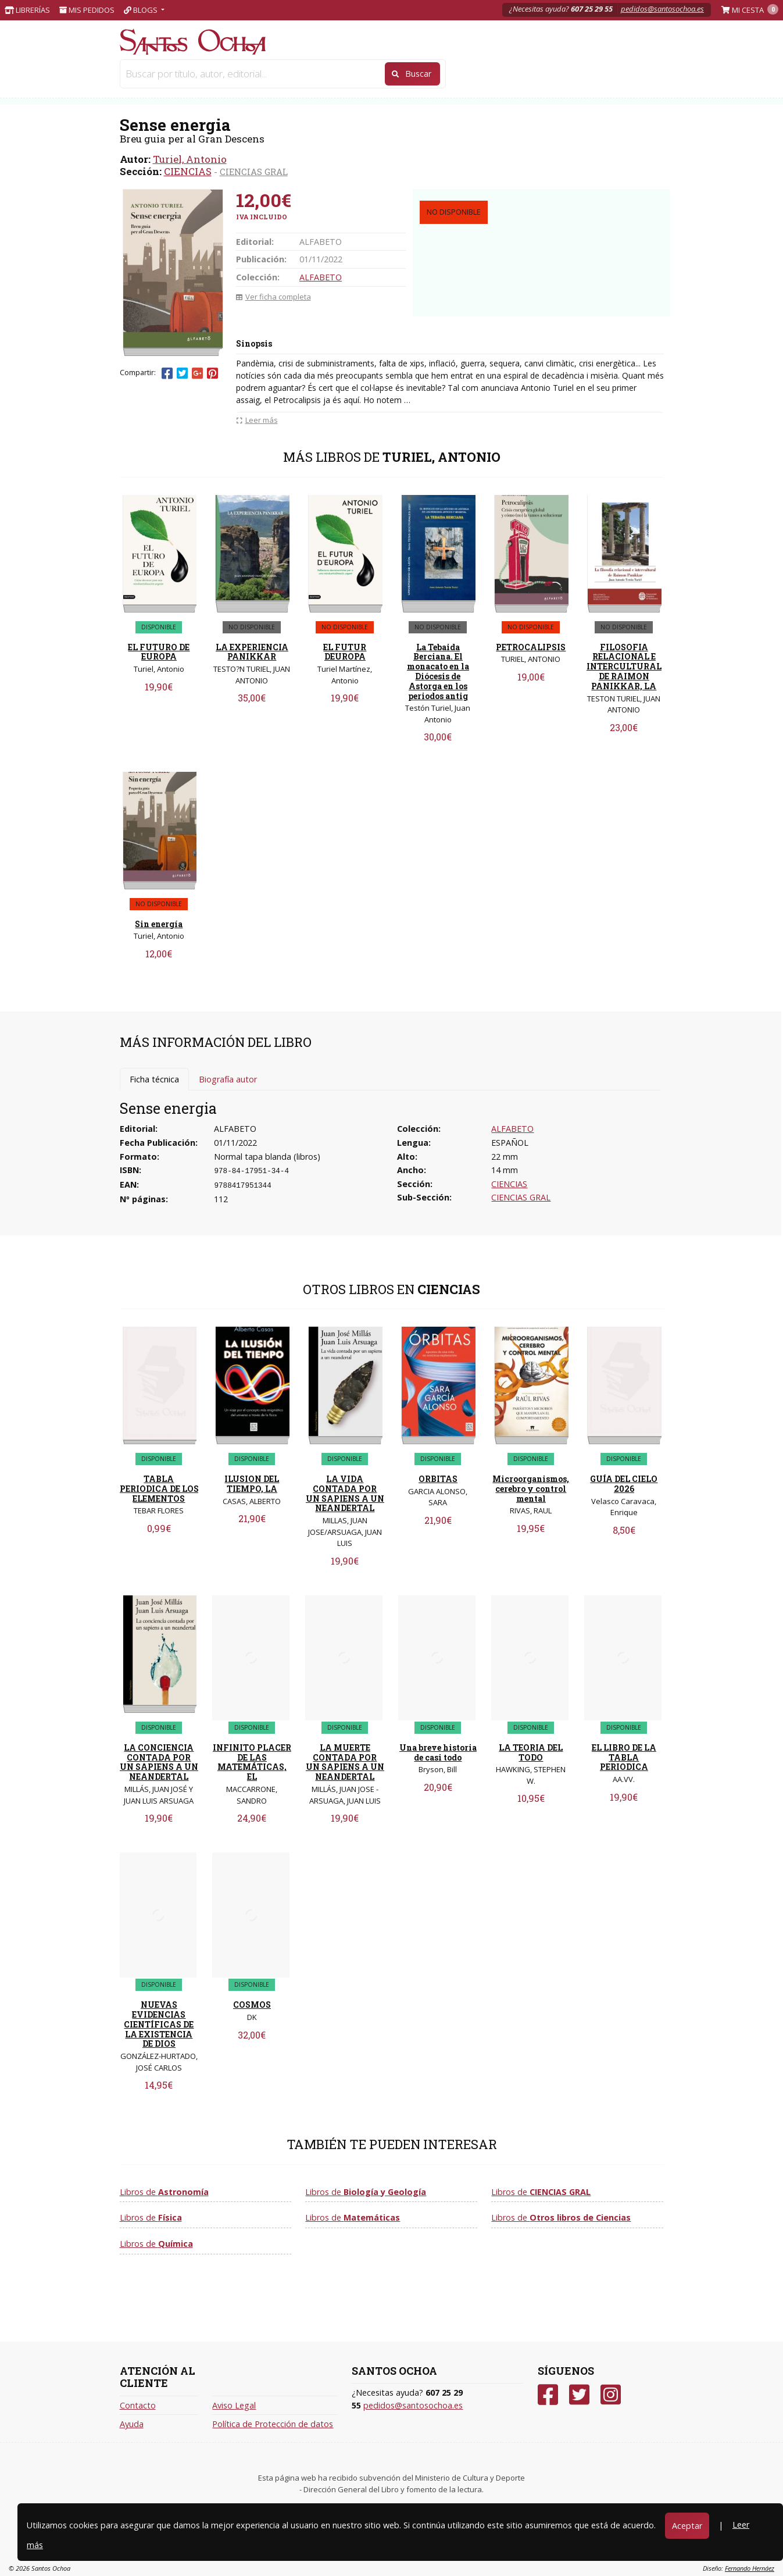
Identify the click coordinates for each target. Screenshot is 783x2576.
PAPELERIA (154, 75)
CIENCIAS (188, 171)
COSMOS (252, 2004)
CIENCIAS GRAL (254, 171)
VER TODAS (612, 75)
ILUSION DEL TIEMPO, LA (251, 1483)
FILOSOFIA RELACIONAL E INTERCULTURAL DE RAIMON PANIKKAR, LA (624, 667)
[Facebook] (548, 2395)
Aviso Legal (234, 2405)
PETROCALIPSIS (531, 647)
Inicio (133, 94)
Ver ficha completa (273, 296)
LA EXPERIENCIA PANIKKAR (252, 652)
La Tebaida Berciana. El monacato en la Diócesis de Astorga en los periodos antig (438, 671)
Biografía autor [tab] (228, 1079)
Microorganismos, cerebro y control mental (530, 1488)
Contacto (138, 2405)
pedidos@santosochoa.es (662, 8)
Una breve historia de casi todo (438, 1752)
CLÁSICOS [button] (566, 75)
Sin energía (159, 923)
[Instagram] (610, 2395)
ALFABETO (320, 277)
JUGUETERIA (283, 75)
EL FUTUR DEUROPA (344, 652)
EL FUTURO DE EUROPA (159, 652)
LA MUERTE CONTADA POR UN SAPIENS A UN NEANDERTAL (345, 1762)
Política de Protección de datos (272, 2423)
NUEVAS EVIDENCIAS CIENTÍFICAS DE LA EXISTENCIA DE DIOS (159, 2024)
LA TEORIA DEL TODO (531, 1752)
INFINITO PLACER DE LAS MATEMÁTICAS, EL (252, 1762)
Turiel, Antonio (190, 159)
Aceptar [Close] (687, 2525)
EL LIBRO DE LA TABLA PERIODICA (624, 1757)
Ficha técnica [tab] (154, 1079)
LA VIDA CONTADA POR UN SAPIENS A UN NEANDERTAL (345, 1493)
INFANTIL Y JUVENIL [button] (506, 75)
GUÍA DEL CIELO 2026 (623, 1483)
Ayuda (132, 2423)
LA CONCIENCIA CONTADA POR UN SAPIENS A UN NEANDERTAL (159, 1762)
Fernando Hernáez (749, 2568)
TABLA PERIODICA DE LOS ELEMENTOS (159, 1488)
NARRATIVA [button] (445, 75)
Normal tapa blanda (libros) (267, 1156)
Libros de (164, 2191)
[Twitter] (579, 2395)
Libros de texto (366, 75)
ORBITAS (438, 1478)
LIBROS (217, 75)
